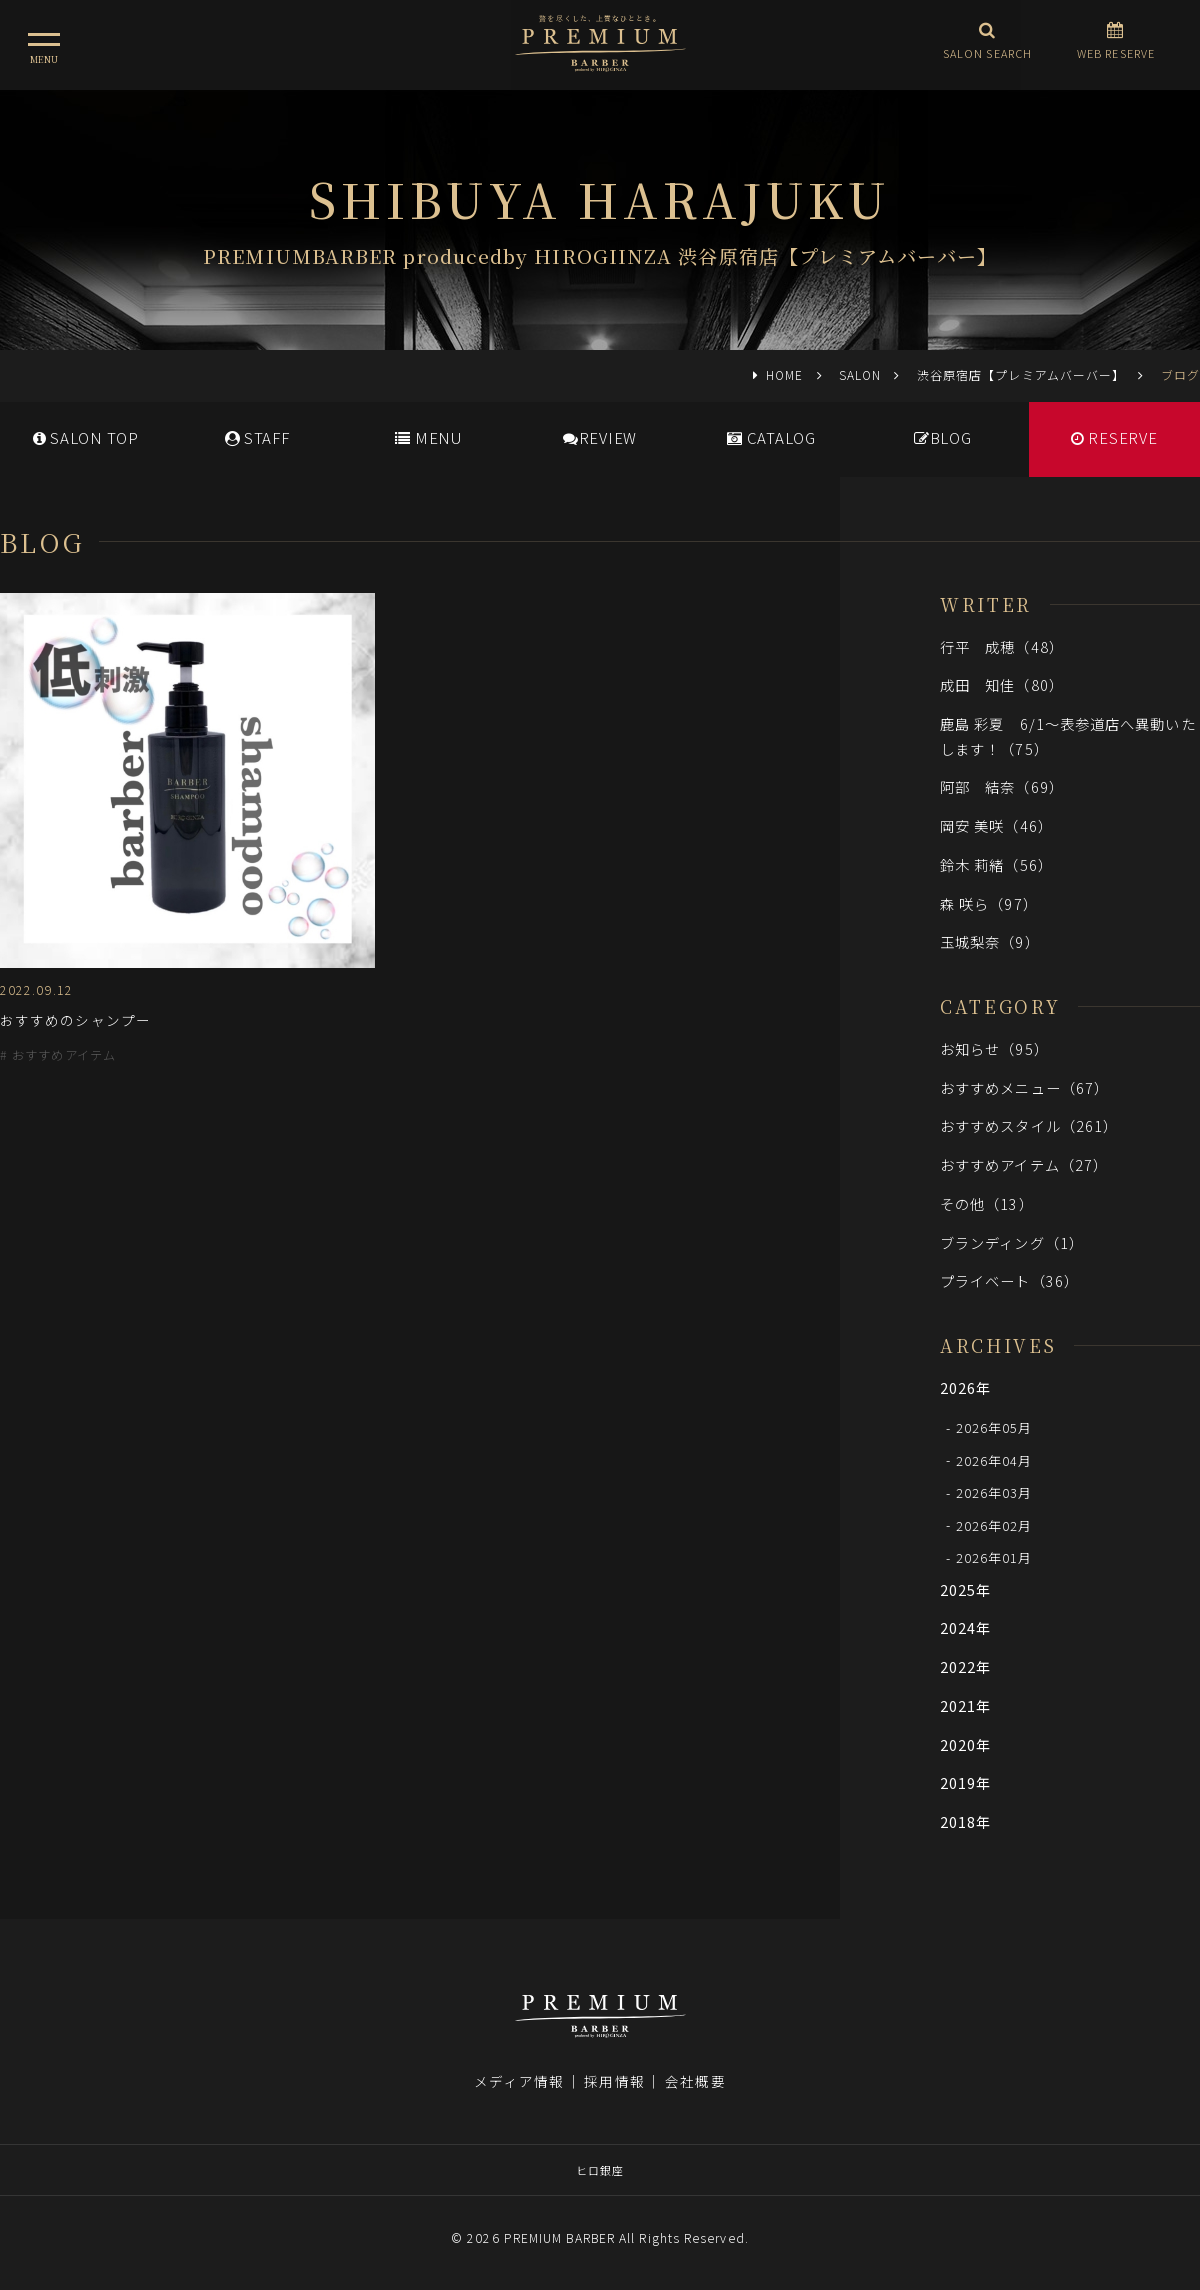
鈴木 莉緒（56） (996, 864)
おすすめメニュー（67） (1024, 1087)
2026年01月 (994, 1557)
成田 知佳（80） (1002, 684)
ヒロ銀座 (600, 2170)
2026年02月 (994, 1524)
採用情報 (614, 2081)
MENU (428, 437)
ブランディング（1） (1012, 1242)
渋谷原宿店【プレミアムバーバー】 (1021, 374)
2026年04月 (994, 1459)
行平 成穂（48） (1002, 646)
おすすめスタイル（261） (1029, 1125)
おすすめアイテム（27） (1024, 1164)
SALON (860, 374)
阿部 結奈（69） (1002, 786)
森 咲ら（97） (989, 903)
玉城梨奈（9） (990, 941)
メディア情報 (519, 2081)
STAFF (257, 437)
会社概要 (695, 2081)
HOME (784, 374)
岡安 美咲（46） (996, 825)
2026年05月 (994, 1427)
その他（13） (987, 1203)
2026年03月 (994, 1492)
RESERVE (1114, 437)
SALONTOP (86, 437)
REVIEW (600, 437)
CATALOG (771, 437)
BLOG (943, 437)
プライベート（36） (1009, 1280)
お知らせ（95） (994, 1048)
